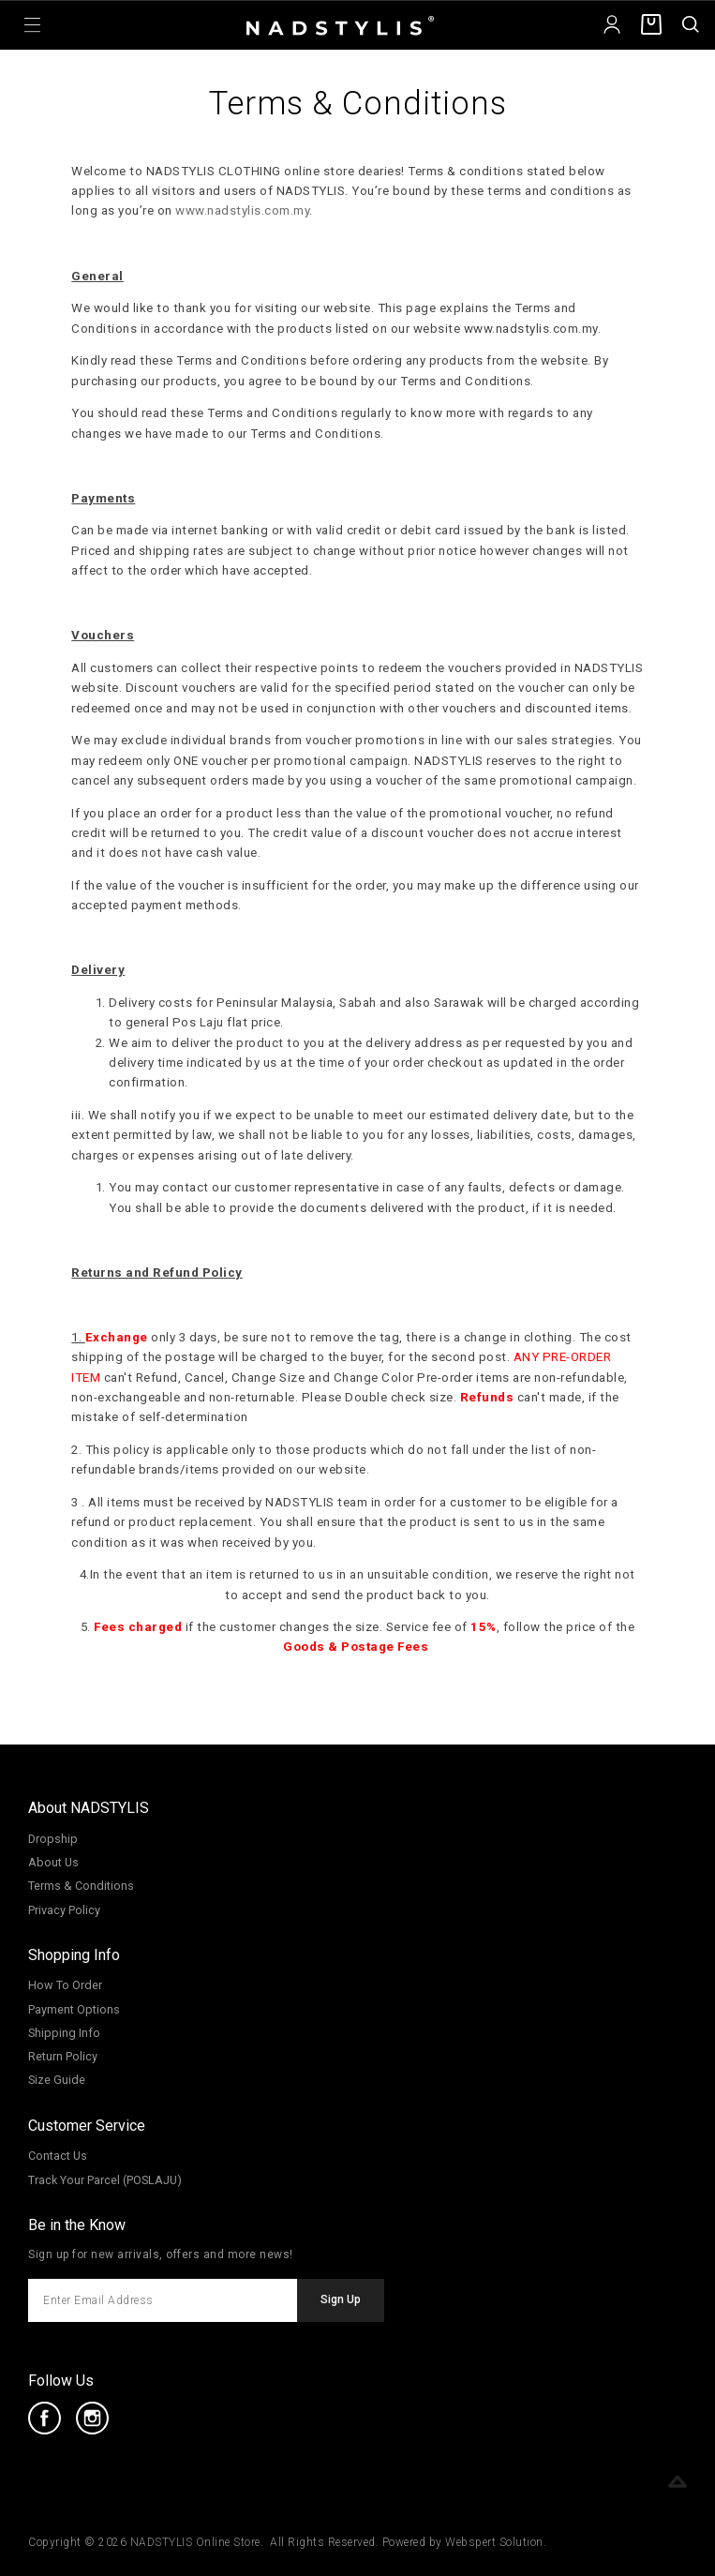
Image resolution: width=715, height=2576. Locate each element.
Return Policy (62, 2056)
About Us (53, 1862)
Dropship (53, 1839)
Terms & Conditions (81, 1886)
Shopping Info (74, 1955)
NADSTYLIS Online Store (195, 2542)
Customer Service (86, 2125)
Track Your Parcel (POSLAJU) (105, 2180)
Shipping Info (64, 2033)
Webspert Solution (494, 2542)
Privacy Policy (64, 1910)
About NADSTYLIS (88, 1808)
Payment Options (74, 2009)
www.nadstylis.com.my (242, 210)
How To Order (65, 1985)
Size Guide (56, 2080)
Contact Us (57, 2156)
